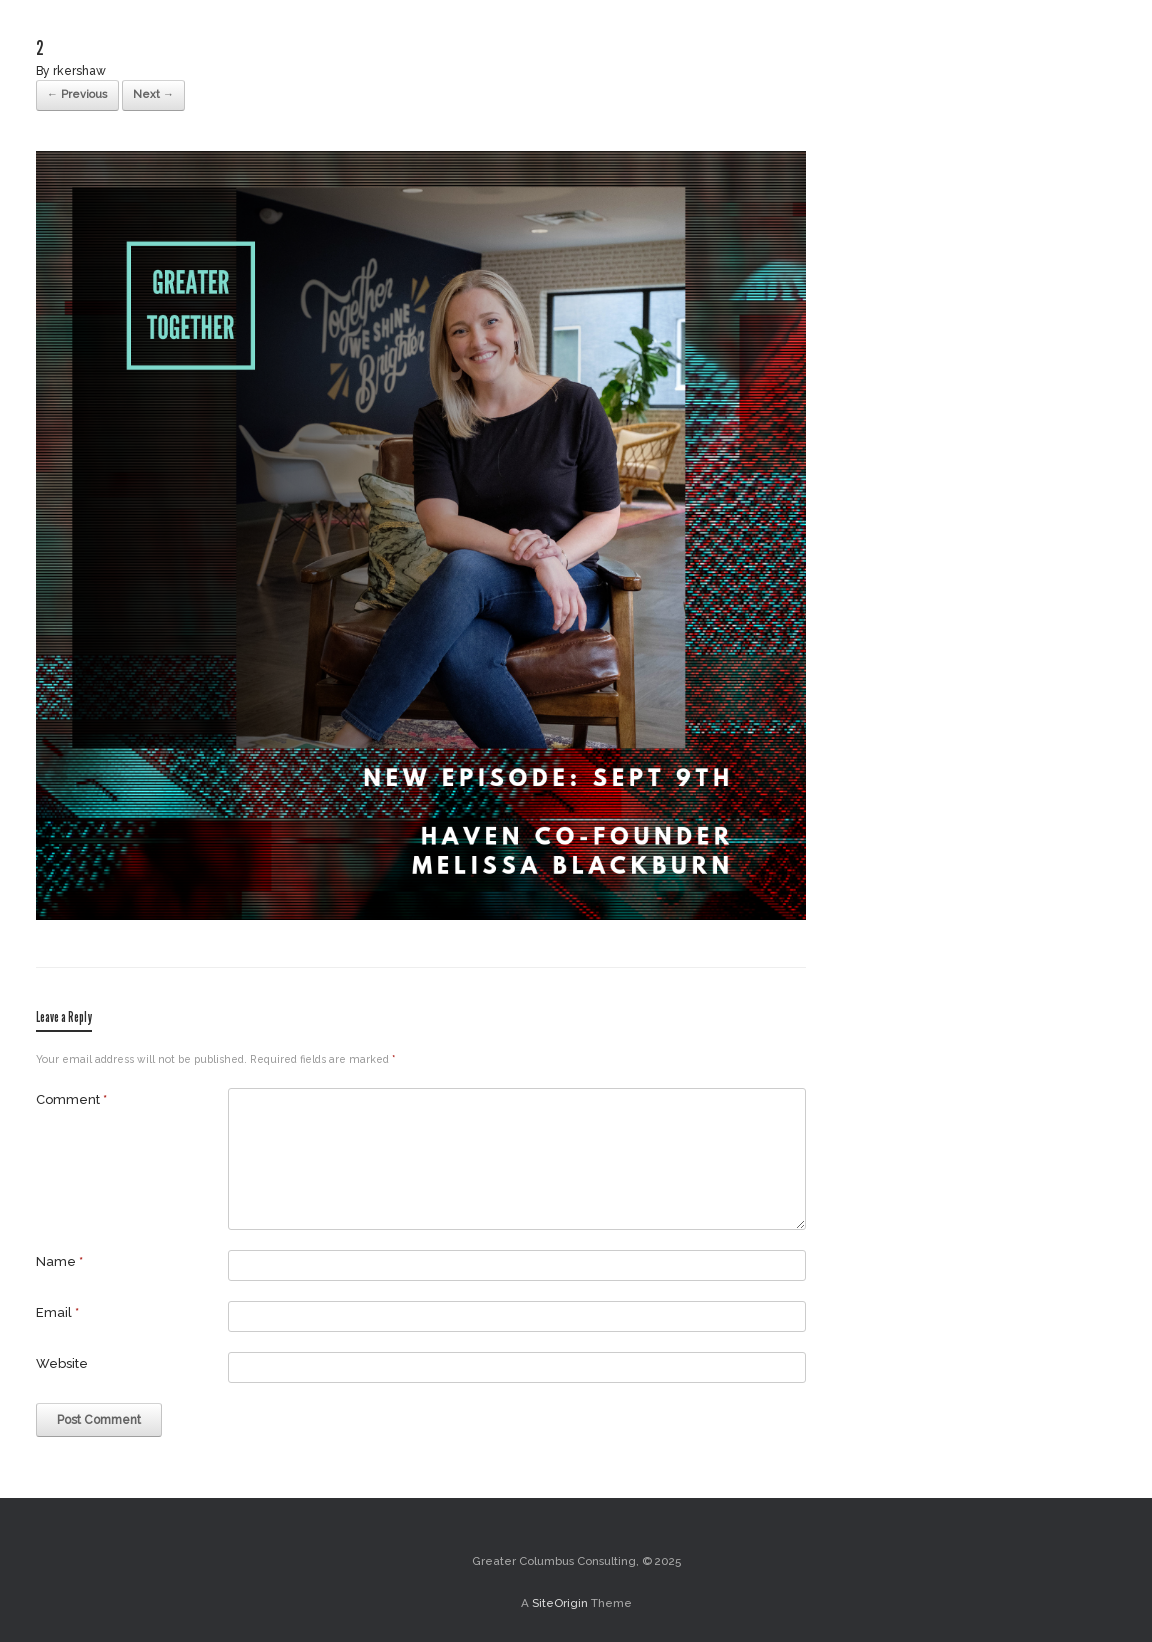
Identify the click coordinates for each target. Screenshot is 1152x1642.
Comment (71, 1099)
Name (59, 1261)
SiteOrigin (560, 1603)
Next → (153, 94)
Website (62, 1363)
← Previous (77, 94)
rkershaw (79, 71)
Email (57, 1312)
